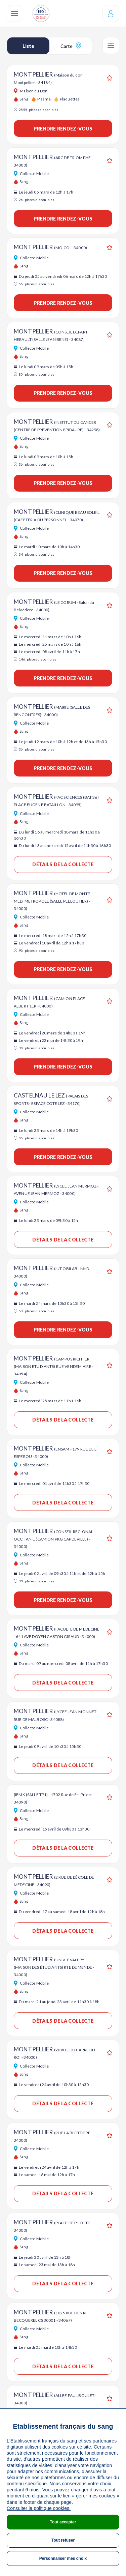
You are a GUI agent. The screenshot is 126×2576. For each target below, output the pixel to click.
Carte (70, 45)
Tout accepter (63, 2522)
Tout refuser (63, 2540)
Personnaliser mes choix (63, 2558)
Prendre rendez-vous (63, 128)
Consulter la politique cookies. (39, 2508)
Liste (28, 46)
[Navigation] (14, 13)
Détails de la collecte (62, 864)
